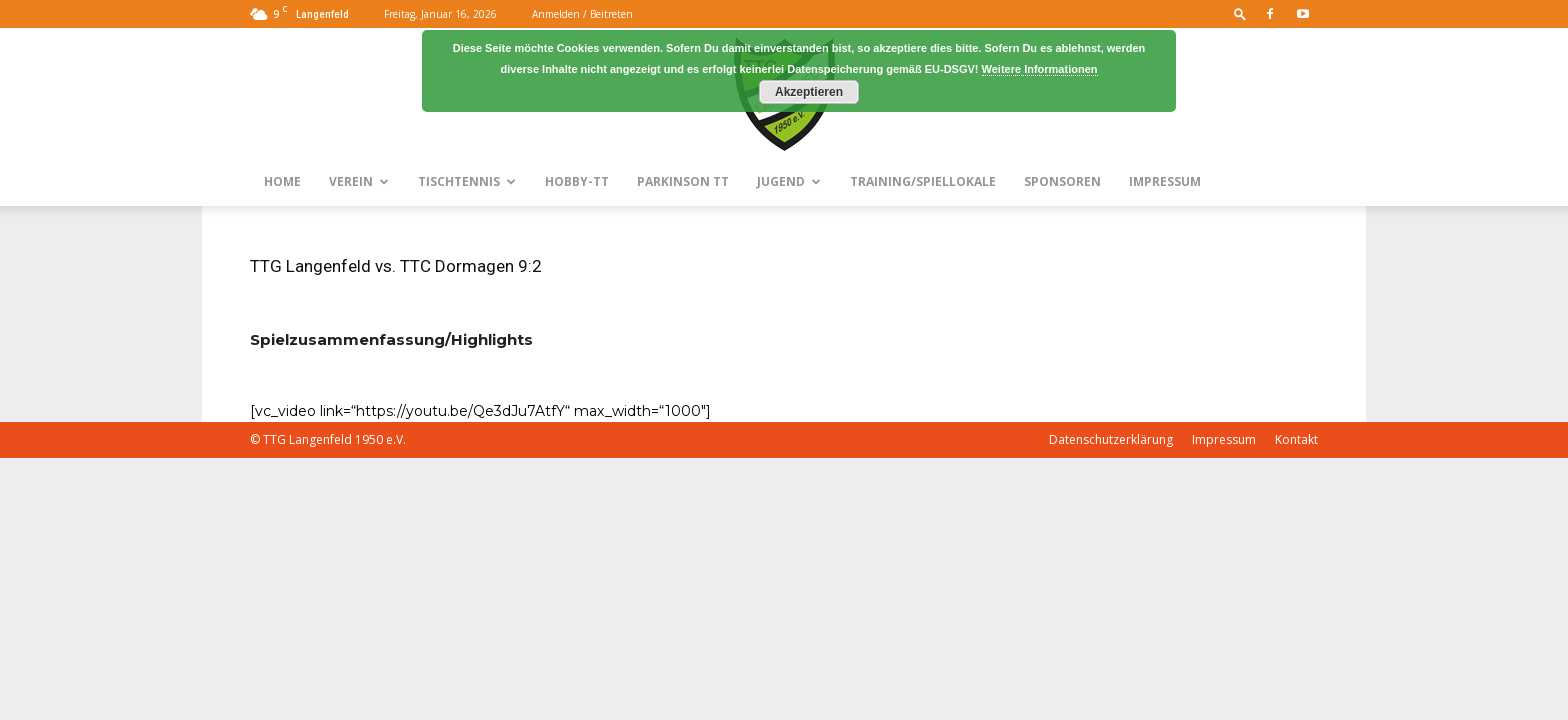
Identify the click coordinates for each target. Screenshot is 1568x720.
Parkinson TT (683, 181)
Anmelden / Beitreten (582, 14)
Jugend (789, 181)
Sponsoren (1062, 181)
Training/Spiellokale (923, 181)
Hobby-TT (577, 181)
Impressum (1165, 181)
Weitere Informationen (1040, 69)
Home (282, 181)
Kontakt (1296, 439)
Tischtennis (467, 181)
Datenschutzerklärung (1111, 439)
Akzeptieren (809, 92)
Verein (359, 181)
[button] (1240, 13)
